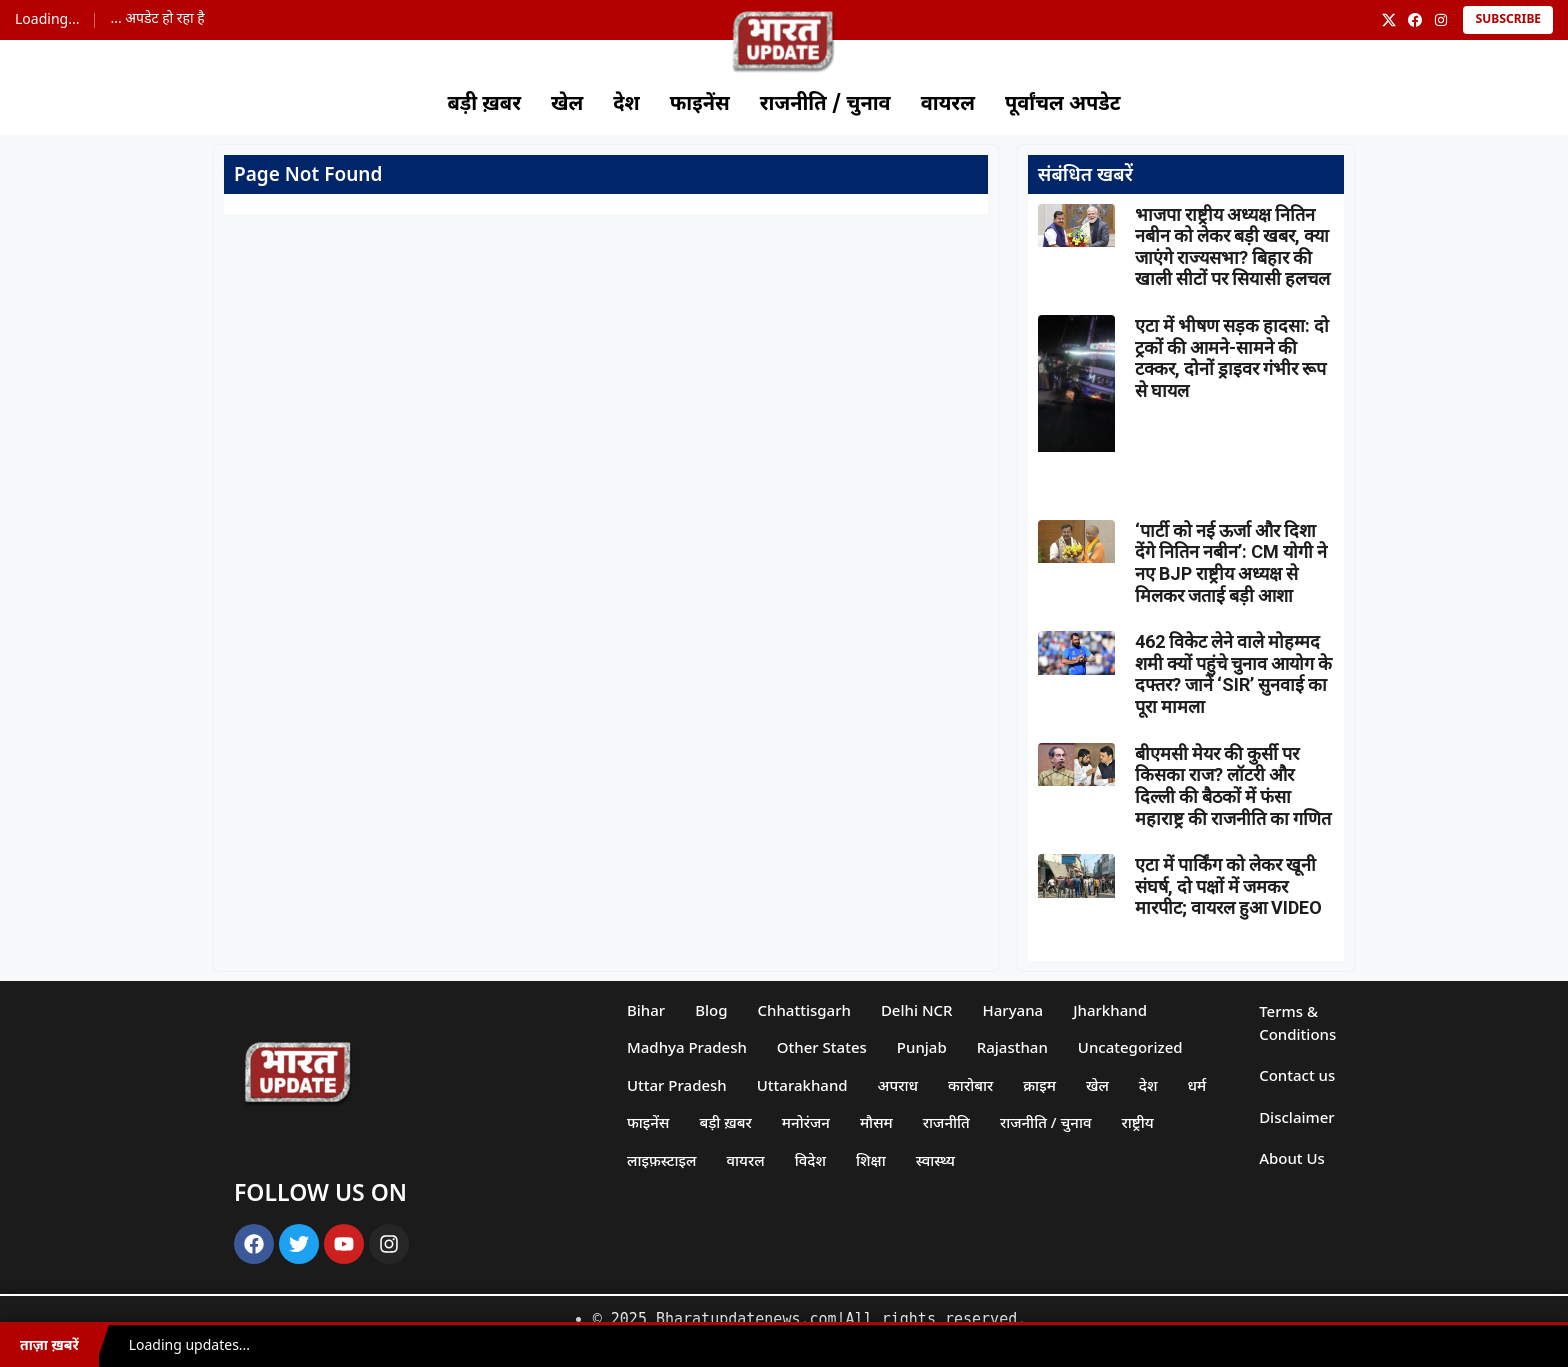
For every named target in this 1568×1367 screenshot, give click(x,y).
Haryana (1013, 1010)
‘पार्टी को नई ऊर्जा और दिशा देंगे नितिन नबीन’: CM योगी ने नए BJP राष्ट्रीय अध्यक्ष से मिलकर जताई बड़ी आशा (1231, 563)
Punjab (922, 1047)
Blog (711, 1010)
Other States (822, 1047)
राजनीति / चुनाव (825, 105)
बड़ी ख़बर (484, 105)
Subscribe (1508, 20)
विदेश (810, 1160)
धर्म (1197, 1085)
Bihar (646, 1010)
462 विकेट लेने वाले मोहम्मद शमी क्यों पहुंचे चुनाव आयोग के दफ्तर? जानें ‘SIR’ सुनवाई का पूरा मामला (1233, 674)
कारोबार (970, 1085)
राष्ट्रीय (1138, 1122)
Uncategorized (1130, 1047)
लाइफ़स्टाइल (662, 1160)
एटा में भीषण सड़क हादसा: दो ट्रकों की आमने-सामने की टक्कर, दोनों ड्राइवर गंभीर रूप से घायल (1232, 358)
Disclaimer (1297, 1117)
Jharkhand (1110, 1010)
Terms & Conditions (1297, 1022)
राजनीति (946, 1122)
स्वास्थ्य (935, 1160)
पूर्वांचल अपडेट (1063, 105)
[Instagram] (1441, 20)
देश (626, 105)
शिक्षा (871, 1160)
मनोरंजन (806, 1122)
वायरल (948, 105)
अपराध (898, 1085)
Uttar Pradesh (677, 1085)
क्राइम (1039, 1085)
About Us (1292, 1158)
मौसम (876, 1122)
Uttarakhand (802, 1085)
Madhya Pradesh (687, 1047)
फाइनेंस (700, 105)
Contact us (1297, 1075)
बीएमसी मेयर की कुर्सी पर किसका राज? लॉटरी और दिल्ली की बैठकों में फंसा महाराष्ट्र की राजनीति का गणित (1233, 786)
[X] (1389, 20)
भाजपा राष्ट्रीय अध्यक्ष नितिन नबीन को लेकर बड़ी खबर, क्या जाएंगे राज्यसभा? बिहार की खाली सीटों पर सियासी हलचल (1232, 247)
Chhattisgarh (804, 1010)
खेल (567, 105)
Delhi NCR (917, 1010)
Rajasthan (1012, 1047)
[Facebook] (1415, 20)
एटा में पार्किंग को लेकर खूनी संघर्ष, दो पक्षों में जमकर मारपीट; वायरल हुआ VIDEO (1228, 886)
